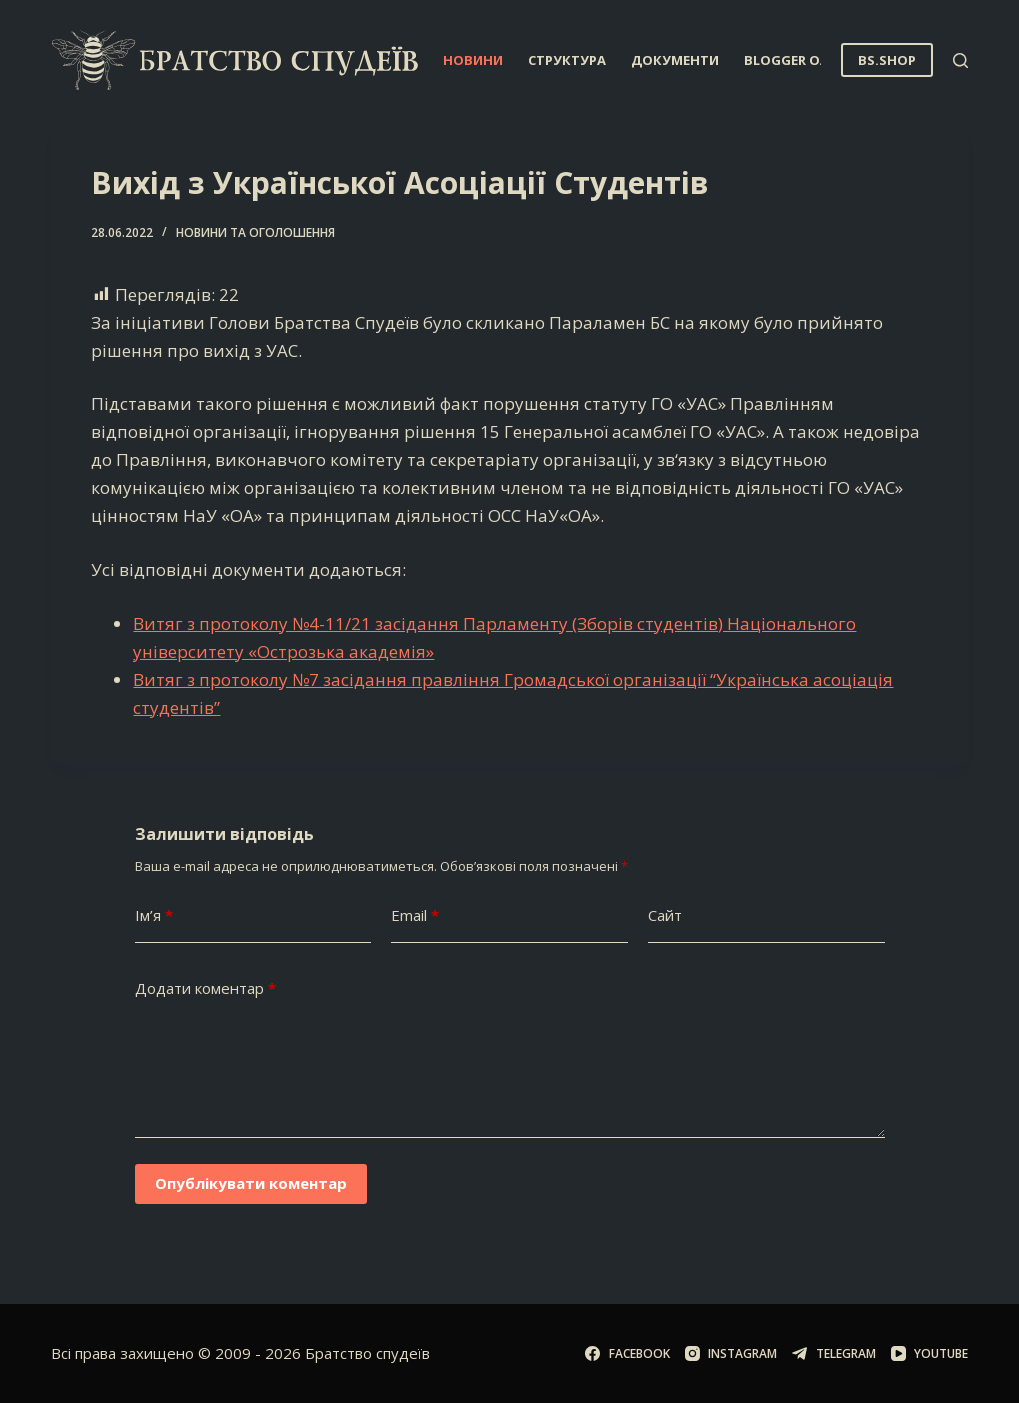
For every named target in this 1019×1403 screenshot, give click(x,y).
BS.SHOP (887, 60)
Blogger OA (800, 60)
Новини (473, 60)
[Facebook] (627, 1354)
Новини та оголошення (255, 232)
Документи (675, 60)
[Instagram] (731, 1354)
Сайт (665, 915)
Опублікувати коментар (251, 1183)
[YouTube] (929, 1354)
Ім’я (154, 915)
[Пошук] (960, 60)
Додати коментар (205, 988)
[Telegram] (833, 1354)
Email (415, 915)
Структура (567, 60)
